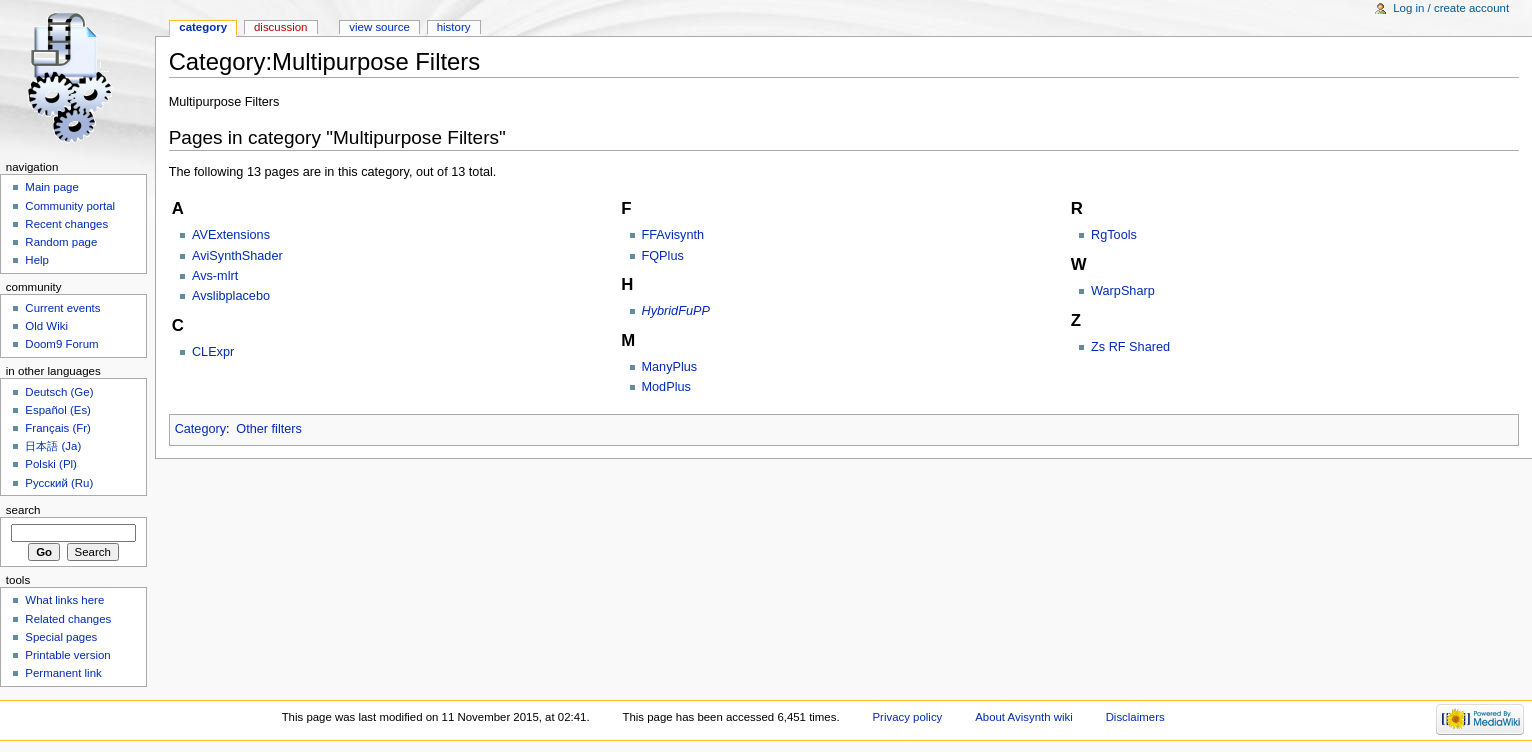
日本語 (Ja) (53, 446)
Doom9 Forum (61, 344)
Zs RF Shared (1130, 347)
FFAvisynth (673, 235)
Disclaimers (1135, 717)
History (454, 27)
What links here (64, 600)
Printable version (67, 655)
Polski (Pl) (51, 464)
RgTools (1114, 235)
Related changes (68, 619)
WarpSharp (1123, 291)
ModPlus (666, 387)
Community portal (70, 206)
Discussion (280, 27)
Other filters (269, 429)
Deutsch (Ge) (59, 392)
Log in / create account (1451, 8)
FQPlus (663, 256)
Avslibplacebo (231, 296)
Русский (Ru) (59, 483)
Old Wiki (46, 326)
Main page (52, 187)
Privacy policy (907, 717)
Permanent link (63, 673)
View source (379, 27)
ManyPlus (670, 367)
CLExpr (213, 352)
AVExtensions (231, 235)
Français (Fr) (58, 428)
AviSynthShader (237, 256)
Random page (61, 242)
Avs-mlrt (215, 276)
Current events (62, 308)
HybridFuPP (676, 311)
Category (200, 429)
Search (23, 510)
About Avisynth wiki (1024, 717)
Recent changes (66, 224)
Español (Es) (58, 410)
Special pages (61, 637)
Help (37, 260)
